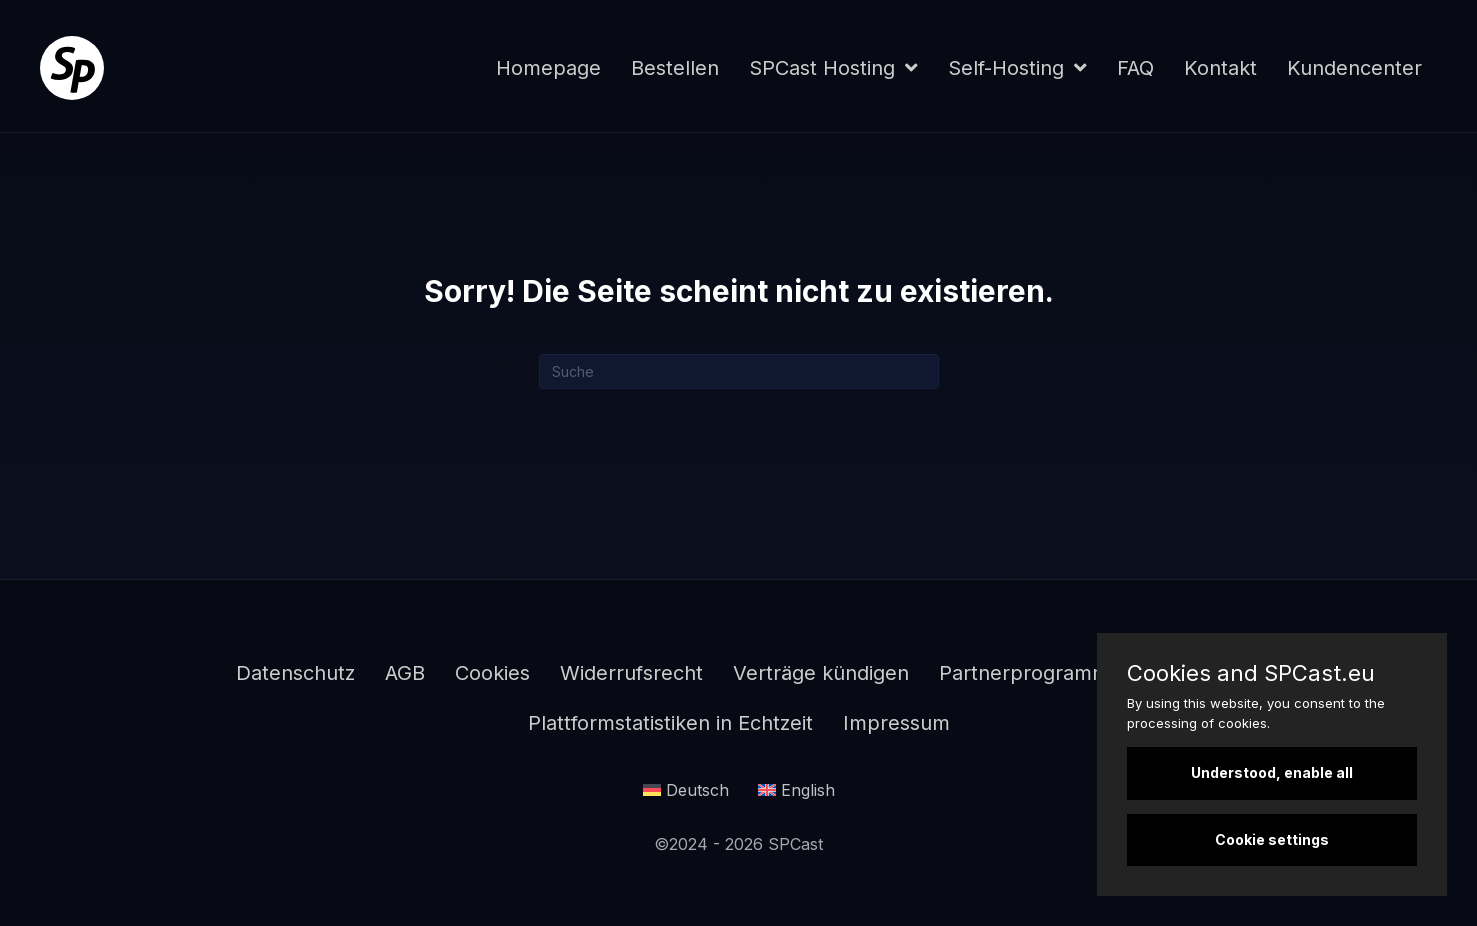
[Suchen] (739, 371)
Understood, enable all (1272, 772)
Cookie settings (1272, 839)
